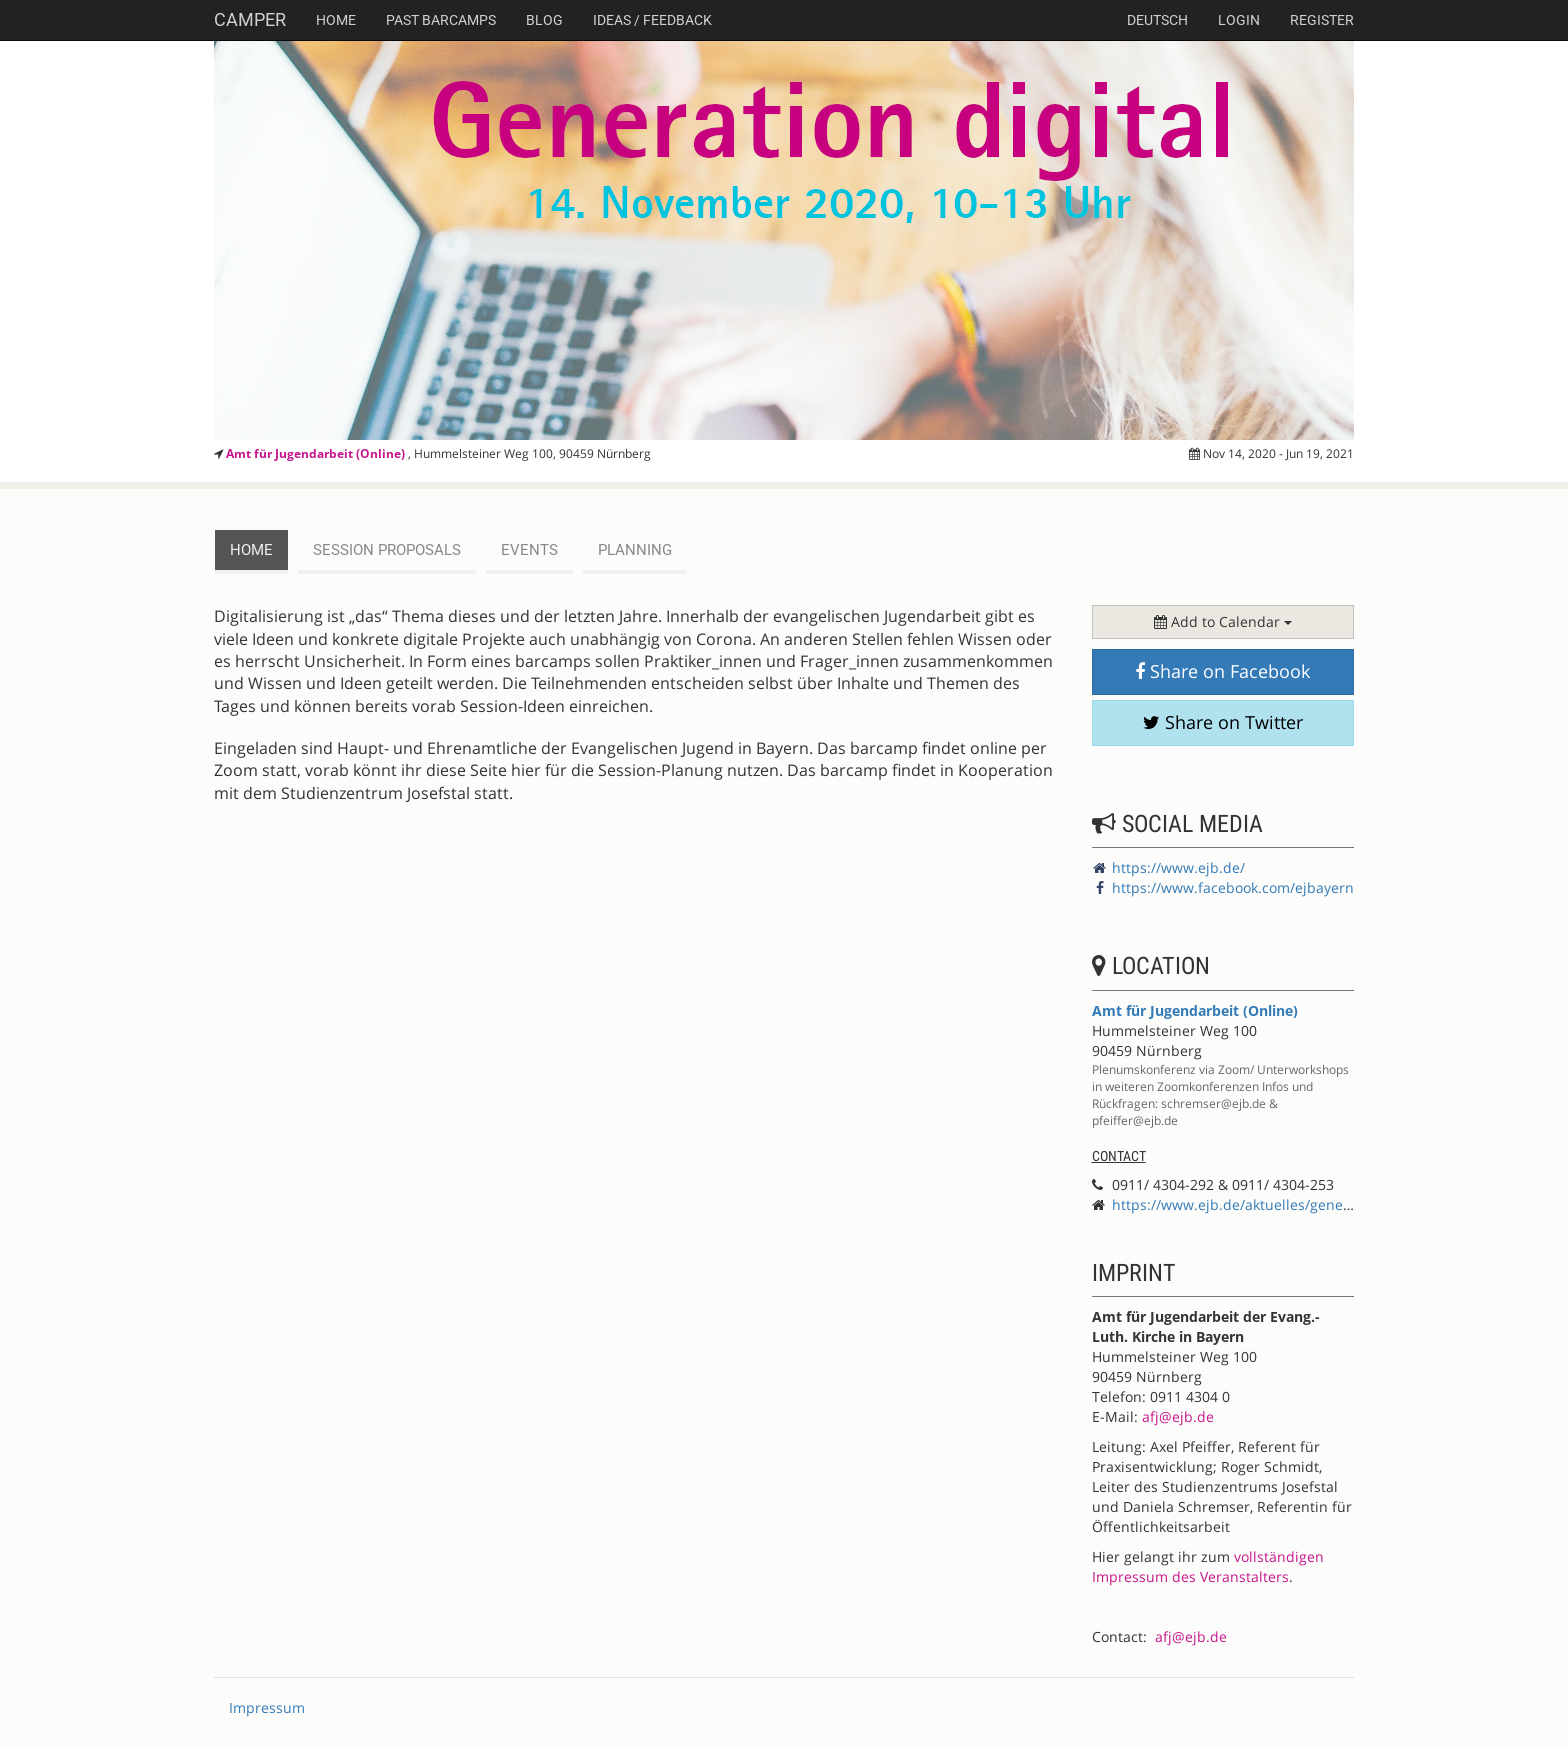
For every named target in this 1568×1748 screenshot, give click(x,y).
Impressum (267, 1707)
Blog (544, 20)
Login (1239, 20)
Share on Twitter (1223, 722)
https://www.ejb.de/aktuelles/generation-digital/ (1273, 1204)
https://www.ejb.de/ (1178, 867)
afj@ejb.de (1178, 1416)
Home (336, 20)
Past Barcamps (441, 20)
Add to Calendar (1223, 621)
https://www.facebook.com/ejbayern (1233, 887)
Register (1322, 20)
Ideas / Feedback (652, 20)
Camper (250, 19)
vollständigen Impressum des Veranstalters (1208, 1566)
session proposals (387, 550)
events (529, 550)
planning (635, 550)
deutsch (1157, 20)
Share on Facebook (1222, 671)
